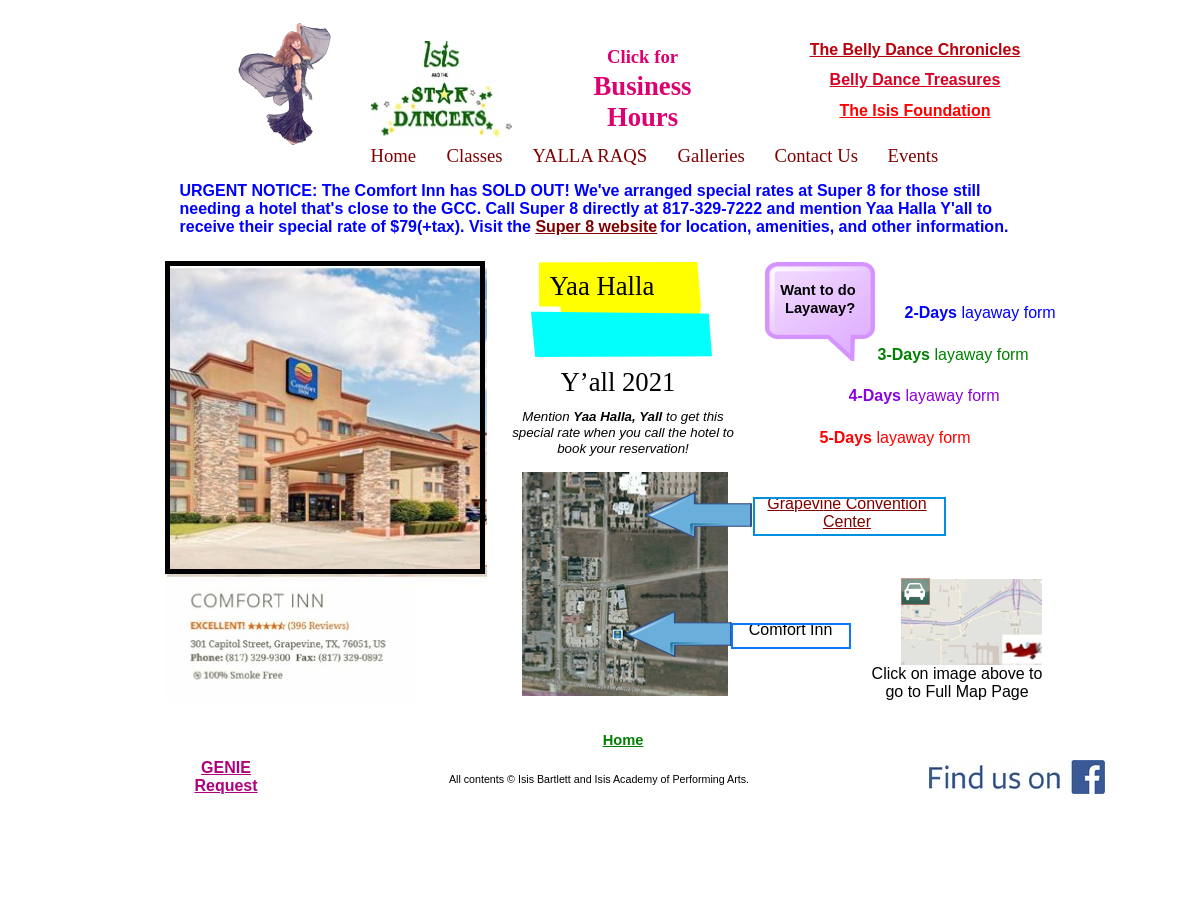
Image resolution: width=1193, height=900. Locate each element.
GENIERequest (225, 776)
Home (623, 740)
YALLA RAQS (590, 155)
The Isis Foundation (914, 110)
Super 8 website (596, 226)
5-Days (895, 437)
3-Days (953, 354)
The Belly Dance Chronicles (915, 49)
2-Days (980, 312)
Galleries (711, 155)
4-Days (924, 395)
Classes (475, 155)
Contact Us (816, 155)
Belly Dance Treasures (915, 79)
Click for (643, 88)
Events (913, 155)
